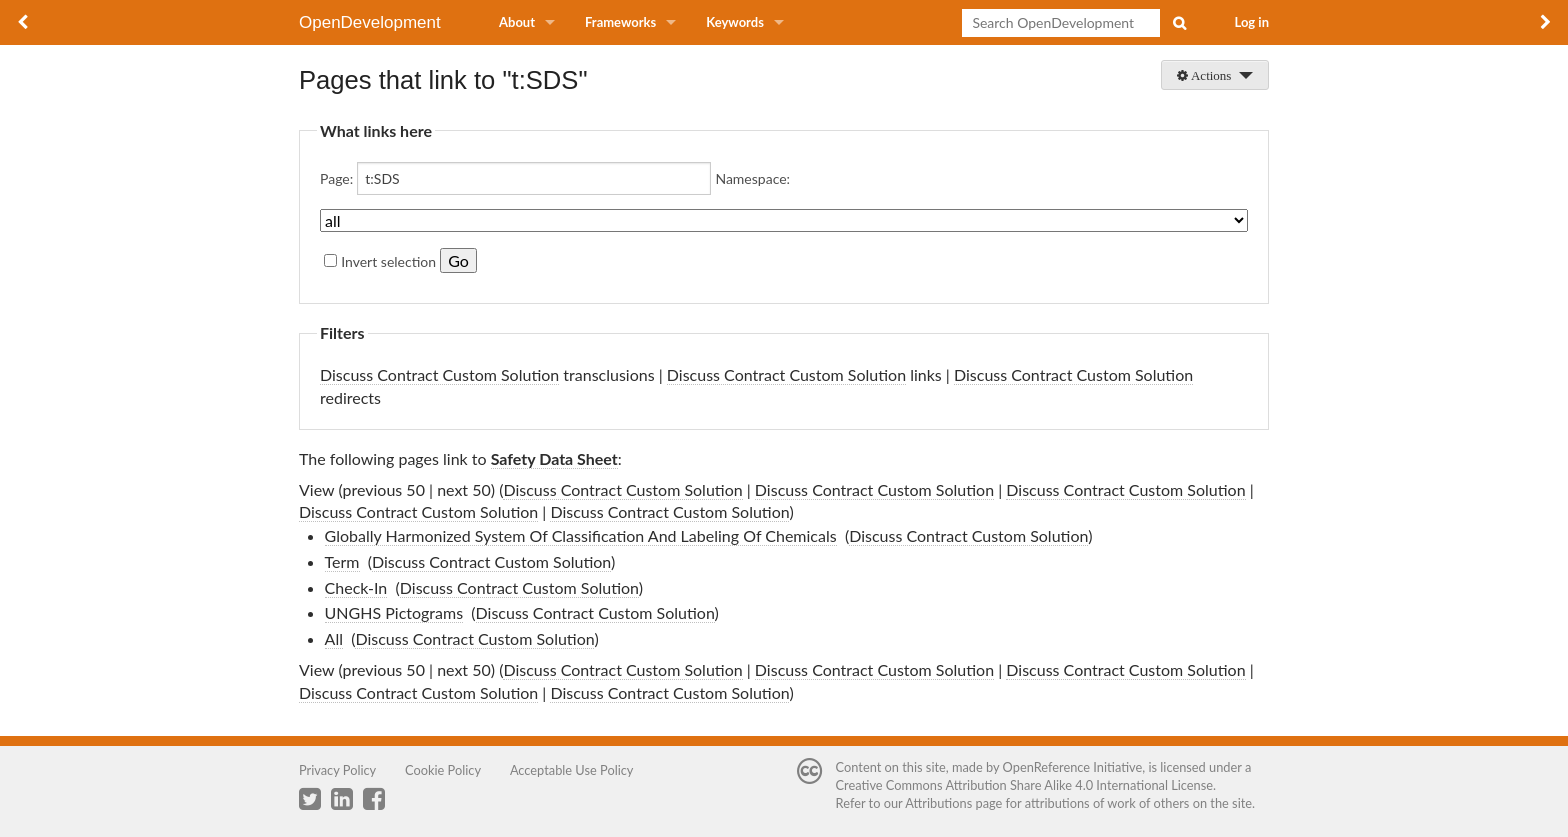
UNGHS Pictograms (394, 612)
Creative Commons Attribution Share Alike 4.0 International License (1024, 785)
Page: (336, 178)
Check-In (356, 587)
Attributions (938, 803)
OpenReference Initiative (1073, 767)
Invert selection (388, 261)
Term (342, 561)
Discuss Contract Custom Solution (439, 374)
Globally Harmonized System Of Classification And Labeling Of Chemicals (581, 535)
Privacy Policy (337, 770)
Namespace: (752, 178)
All (334, 638)
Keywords (735, 22)
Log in (1252, 22)
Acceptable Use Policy (572, 770)
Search (1179, 23)
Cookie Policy (443, 770)
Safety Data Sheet (554, 458)
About (517, 22)
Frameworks (620, 22)
